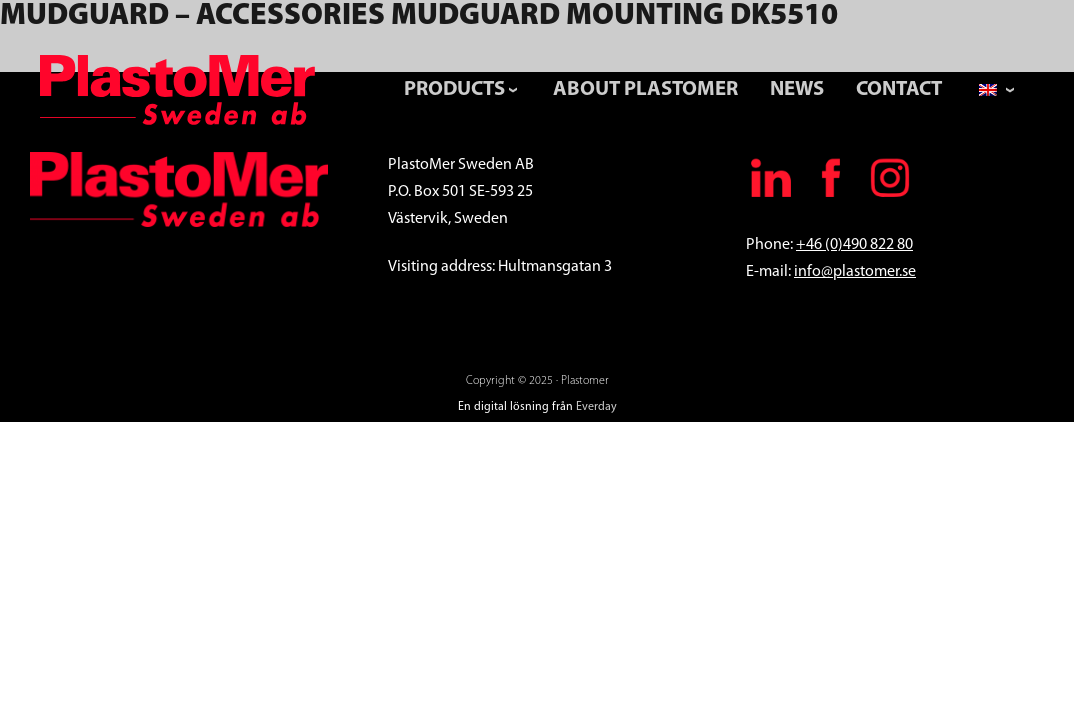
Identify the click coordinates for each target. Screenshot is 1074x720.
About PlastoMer (645, 89)
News (797, 89)
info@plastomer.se (855, 272)
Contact (899, 89)
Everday (596, 407)
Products (454, 89)
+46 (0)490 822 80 (854, 245)
